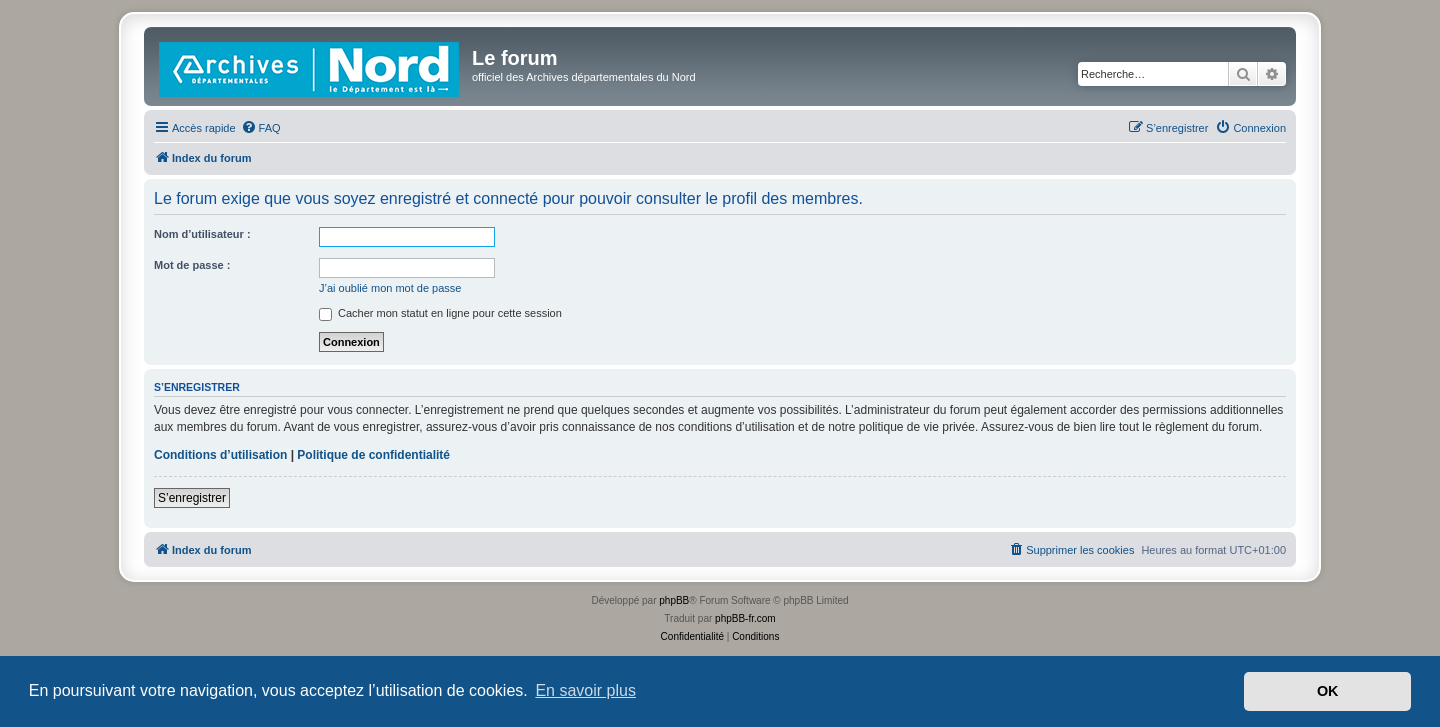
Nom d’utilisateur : (202, 234)
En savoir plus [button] (585, 690)
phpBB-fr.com (745, 618)
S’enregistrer (192, 498)
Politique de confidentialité (373, 455)
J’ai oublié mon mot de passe (390, 288)
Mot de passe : (192, 265)
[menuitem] (261, 128)
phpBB (674, 600)
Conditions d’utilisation (220, 455)
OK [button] (1328, 691)
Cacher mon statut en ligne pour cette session (440, 313)
